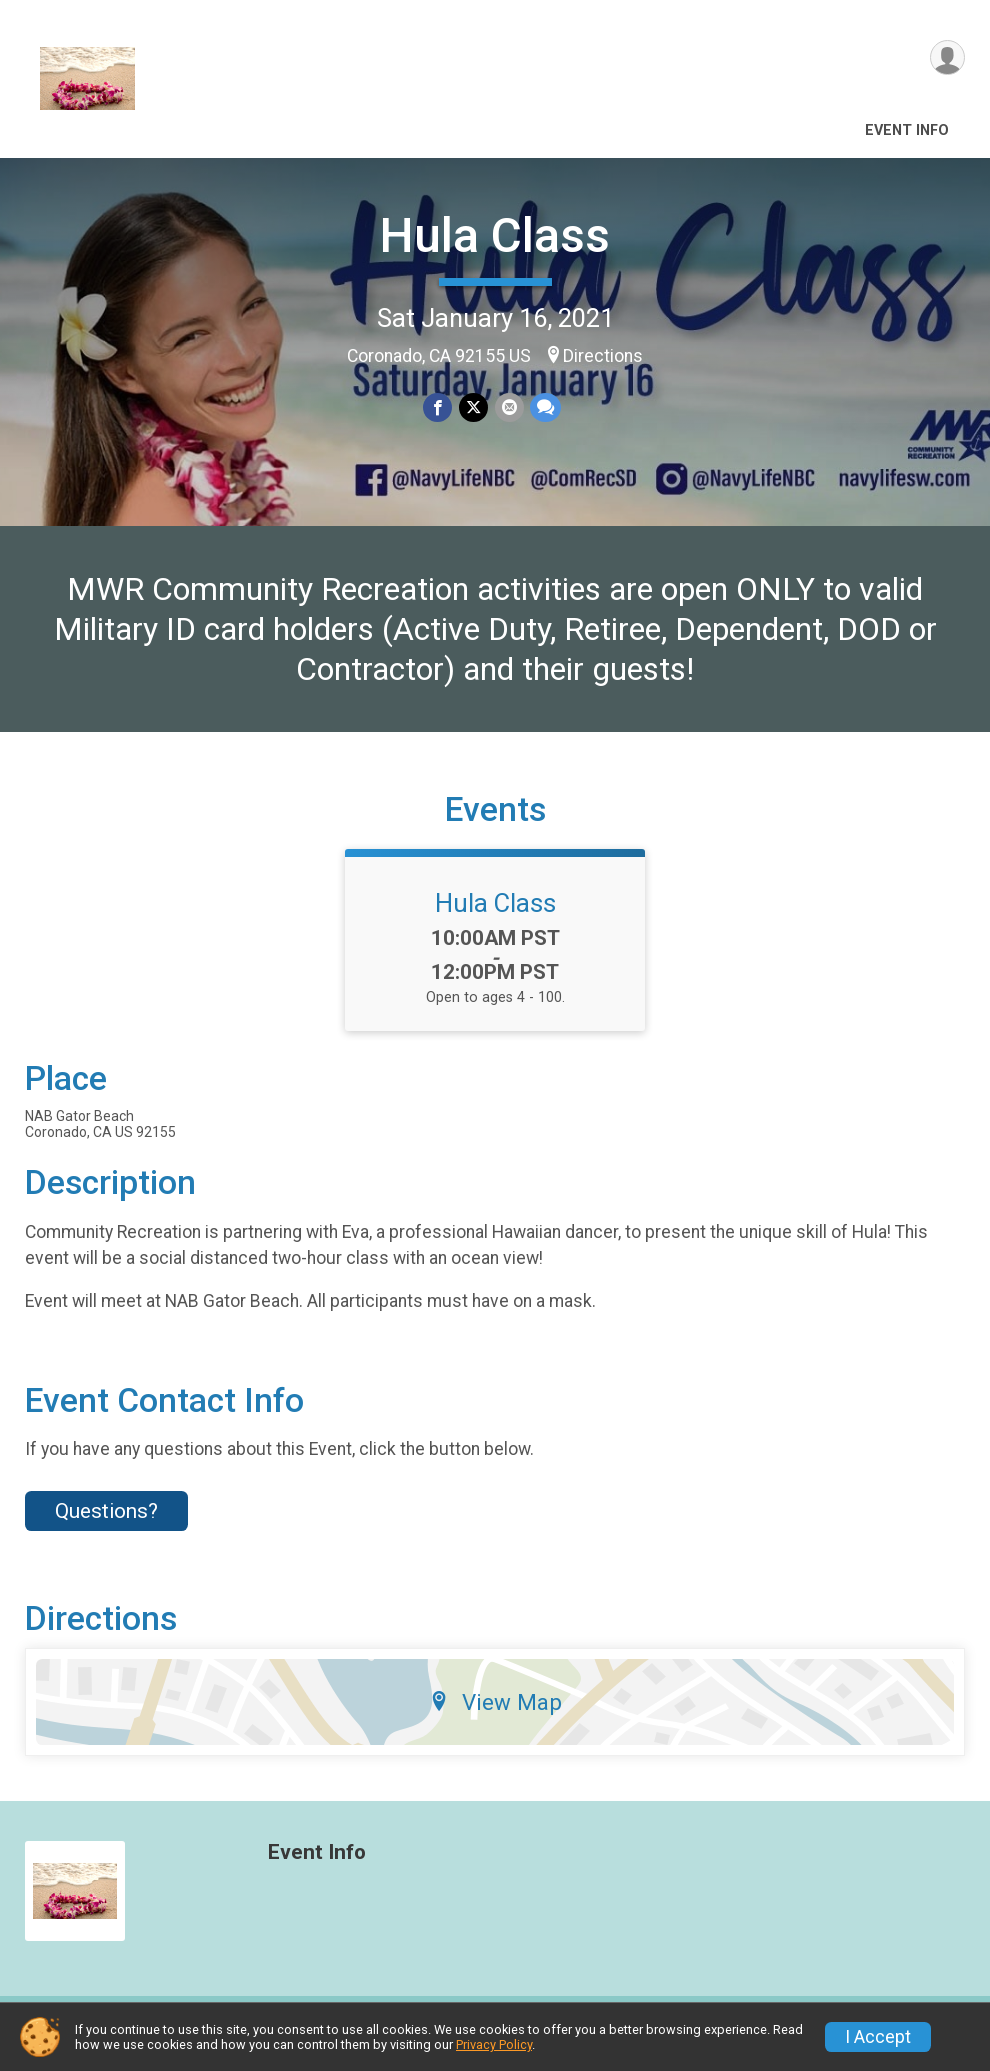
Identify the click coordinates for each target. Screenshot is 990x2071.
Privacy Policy (494, 2044)
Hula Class (495, 235)
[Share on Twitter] (473, 407)
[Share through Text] (544, 407)
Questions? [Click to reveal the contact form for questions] (106, 1523)
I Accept (878, 2037)
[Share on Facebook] (438, 407)
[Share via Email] (508, 407)
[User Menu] (946, 58)
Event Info (907, 130)
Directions (603, 356)
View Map (495, 1714)
